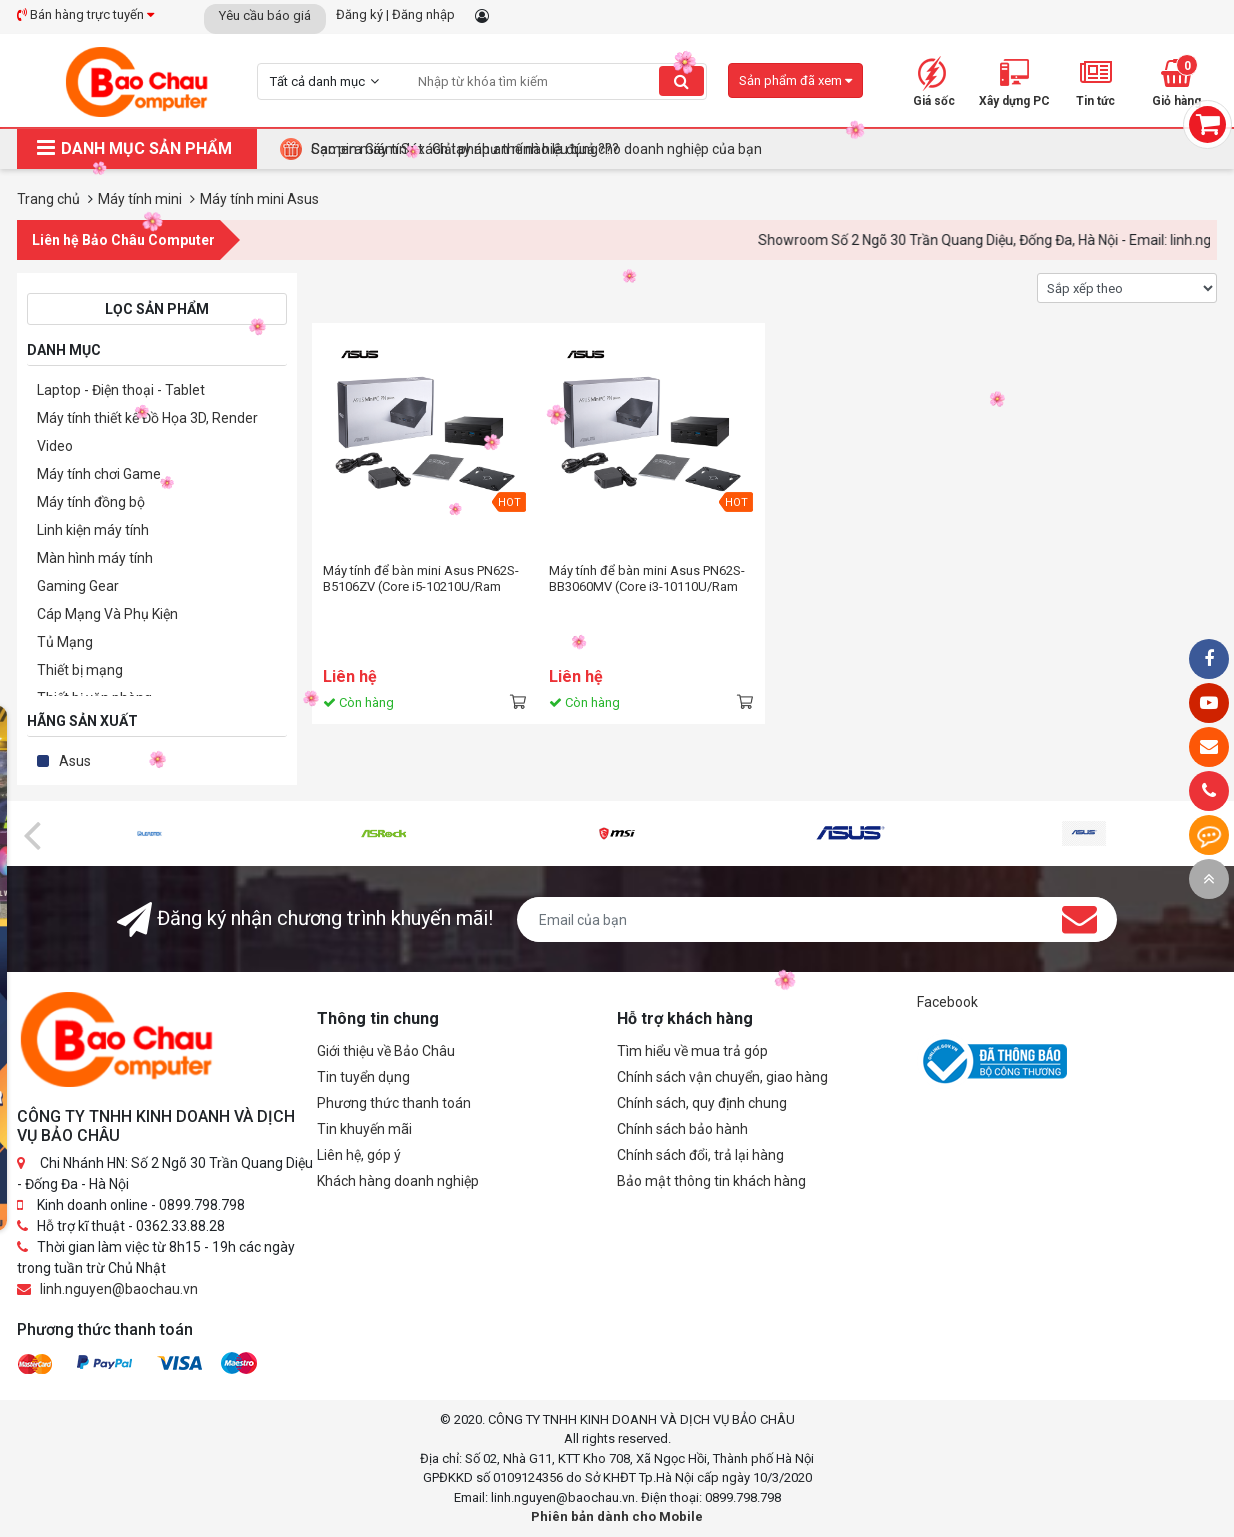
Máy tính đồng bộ (91, 502)
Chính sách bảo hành (682, 1129)
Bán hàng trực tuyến (85, 14)
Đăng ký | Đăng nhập (395, 14)
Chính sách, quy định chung (702, 1103)
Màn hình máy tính (95, 558)
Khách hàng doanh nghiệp (398, 1181)
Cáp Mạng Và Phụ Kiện (107, 614)
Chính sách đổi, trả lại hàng (700, 1155)
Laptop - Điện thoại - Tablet (121, 390)
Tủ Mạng (65, 642)
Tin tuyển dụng (363, 1077)
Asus (75, 761)
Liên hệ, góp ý (359, 1155)
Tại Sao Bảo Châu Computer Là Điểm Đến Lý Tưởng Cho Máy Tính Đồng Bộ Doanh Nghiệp (588, 149)
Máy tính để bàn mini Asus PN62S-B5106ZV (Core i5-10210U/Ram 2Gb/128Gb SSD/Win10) (421, 579)
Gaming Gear (78, 586)
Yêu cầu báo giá (265, 15)
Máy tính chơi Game (99, 474)
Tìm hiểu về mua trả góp (692, 1051)
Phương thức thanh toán (394, 1103)
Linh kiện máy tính (93, 530)
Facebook (947, 1002)
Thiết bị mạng (80, 670)
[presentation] (32, 834)
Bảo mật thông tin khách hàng (711, 1181)
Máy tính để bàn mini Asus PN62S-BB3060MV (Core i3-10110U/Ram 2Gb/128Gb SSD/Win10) (647, 579)
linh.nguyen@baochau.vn (119, 1289)
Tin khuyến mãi (364, 1129)
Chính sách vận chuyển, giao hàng (722, 1077)
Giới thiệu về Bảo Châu (386, 1051)
